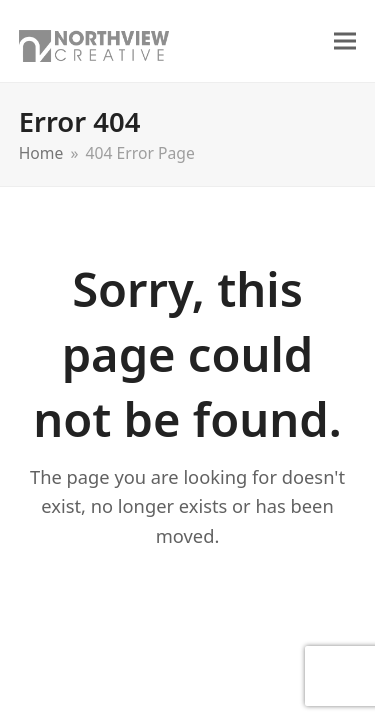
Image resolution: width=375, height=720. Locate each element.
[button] (345, 41)
